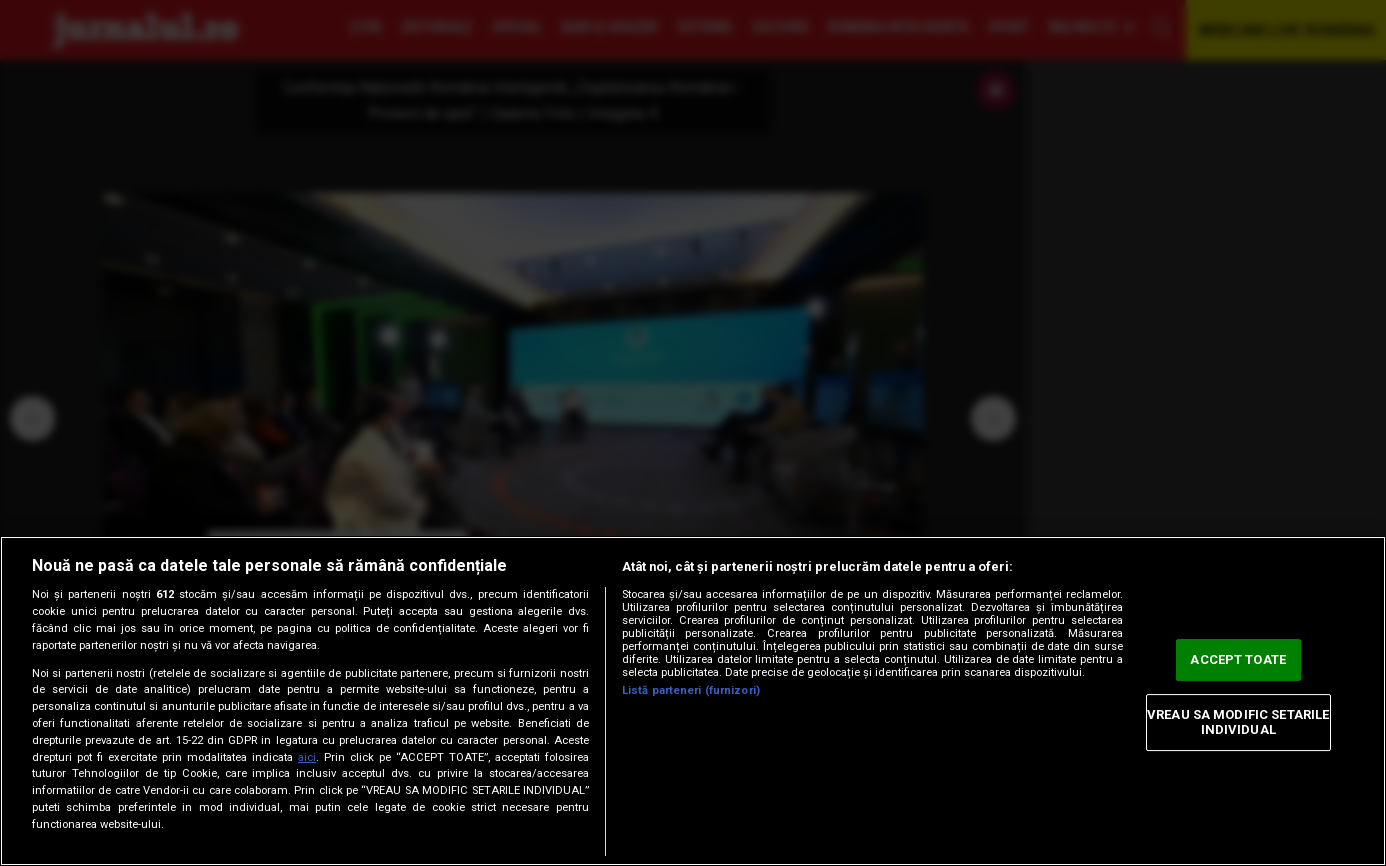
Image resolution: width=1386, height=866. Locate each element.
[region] (693, 701)
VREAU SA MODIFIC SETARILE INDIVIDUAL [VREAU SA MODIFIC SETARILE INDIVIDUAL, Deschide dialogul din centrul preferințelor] (1238, 722)
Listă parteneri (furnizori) (691, 690)
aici (307, 757)
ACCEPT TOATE (1238, 659)
